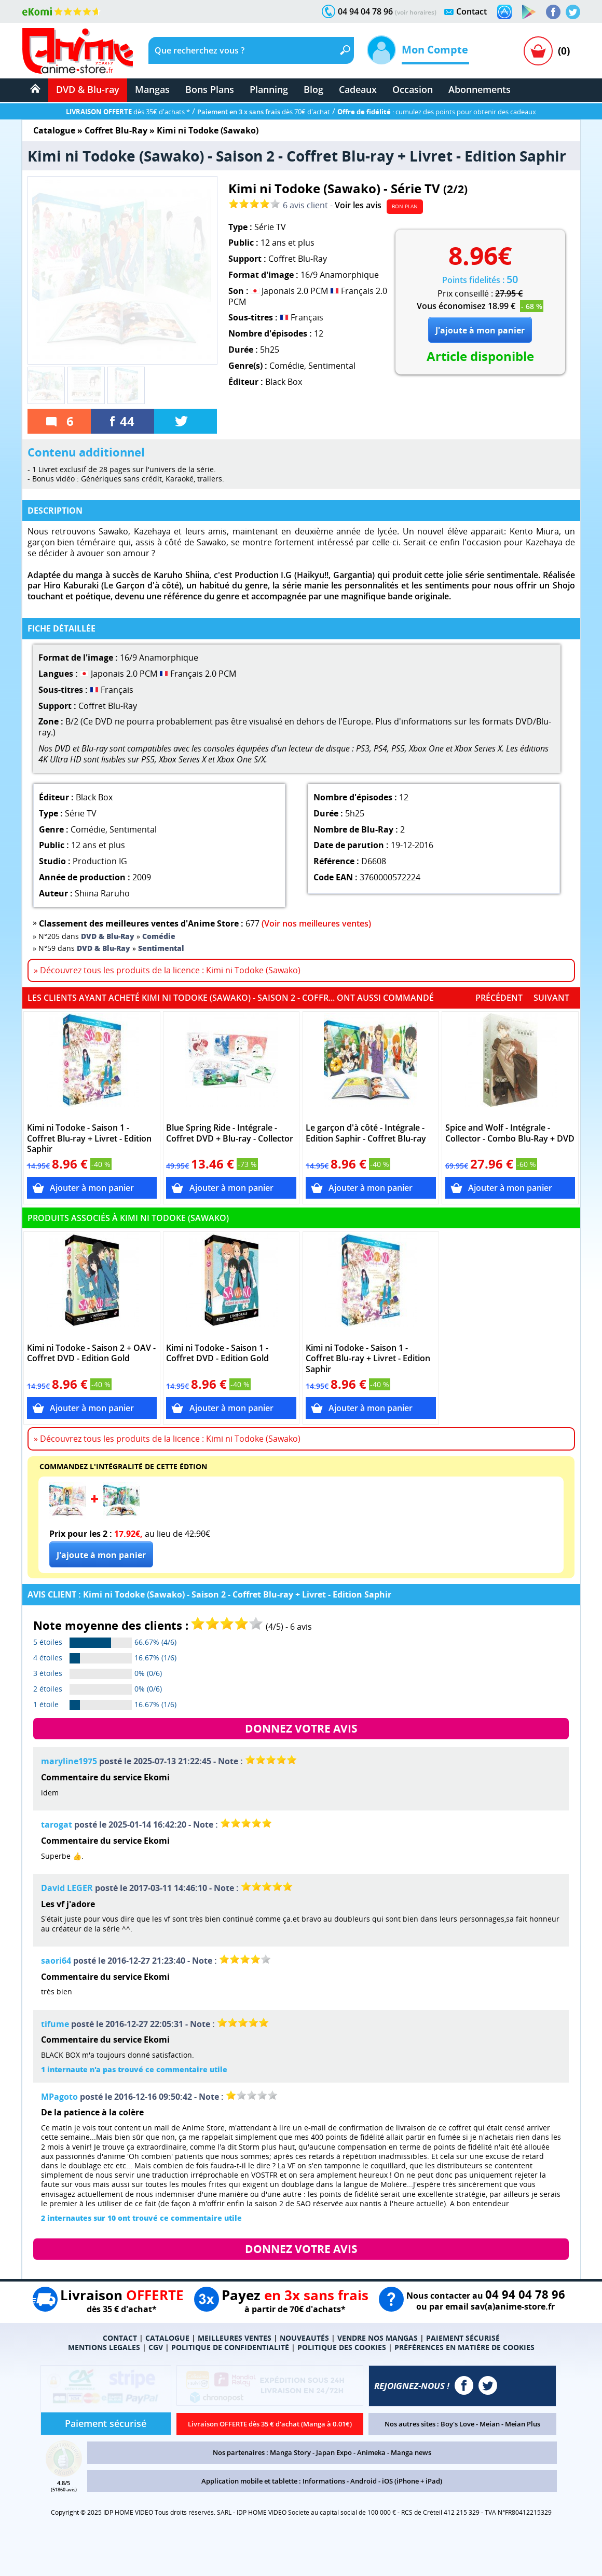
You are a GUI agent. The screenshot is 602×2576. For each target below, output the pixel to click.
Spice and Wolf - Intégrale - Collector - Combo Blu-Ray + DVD (509, 1133)
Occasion (412, 89)
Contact (471, 11)
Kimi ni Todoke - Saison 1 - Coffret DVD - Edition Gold (217, 1353)
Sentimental (331, 365)
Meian (490, 2424)
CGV (155, 2347)
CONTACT (120, 2338)
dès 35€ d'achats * (128, 111)
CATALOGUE (167, 2338)
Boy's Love (457, 2424)
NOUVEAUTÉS (304, 2338)
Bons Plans (209, 89)
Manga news (411, 2452)
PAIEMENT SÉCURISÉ (463, 2338)
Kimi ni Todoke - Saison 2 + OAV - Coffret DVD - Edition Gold (91, 1353)
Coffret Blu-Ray (116, 130)
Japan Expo (334, 2452)
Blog (313, 89)
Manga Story (290, 2452)
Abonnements (479, 89)
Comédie (286, 365)
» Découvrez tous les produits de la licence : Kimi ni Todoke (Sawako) (167, 970)
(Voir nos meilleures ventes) (316, 923)
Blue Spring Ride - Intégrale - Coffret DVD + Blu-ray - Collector (229, 1133)
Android (363, 2481)
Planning (269, 89)
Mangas (152, 89)
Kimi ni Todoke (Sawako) (207, 130)
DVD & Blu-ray (87, 89)
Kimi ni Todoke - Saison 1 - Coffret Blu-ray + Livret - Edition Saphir (89, 1138)
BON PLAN (405, 206)
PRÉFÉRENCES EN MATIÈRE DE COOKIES (464, 2347)
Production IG (100, 861)
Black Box (283, 381)
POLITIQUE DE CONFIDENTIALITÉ (230, 2347)
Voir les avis (358, 205)
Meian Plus (522, 2424)
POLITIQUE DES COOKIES (341, 2347)
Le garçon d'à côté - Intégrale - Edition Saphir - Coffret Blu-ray (366, 1133)
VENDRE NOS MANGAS (377, 2338)
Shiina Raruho (102, 893)
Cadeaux (358, 89)
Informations (324, 2481)
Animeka (371, 2452)
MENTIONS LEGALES (104, 2347)
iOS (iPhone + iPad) (412, 2481)
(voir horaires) (415, 12)
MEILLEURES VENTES (234, 2338)
